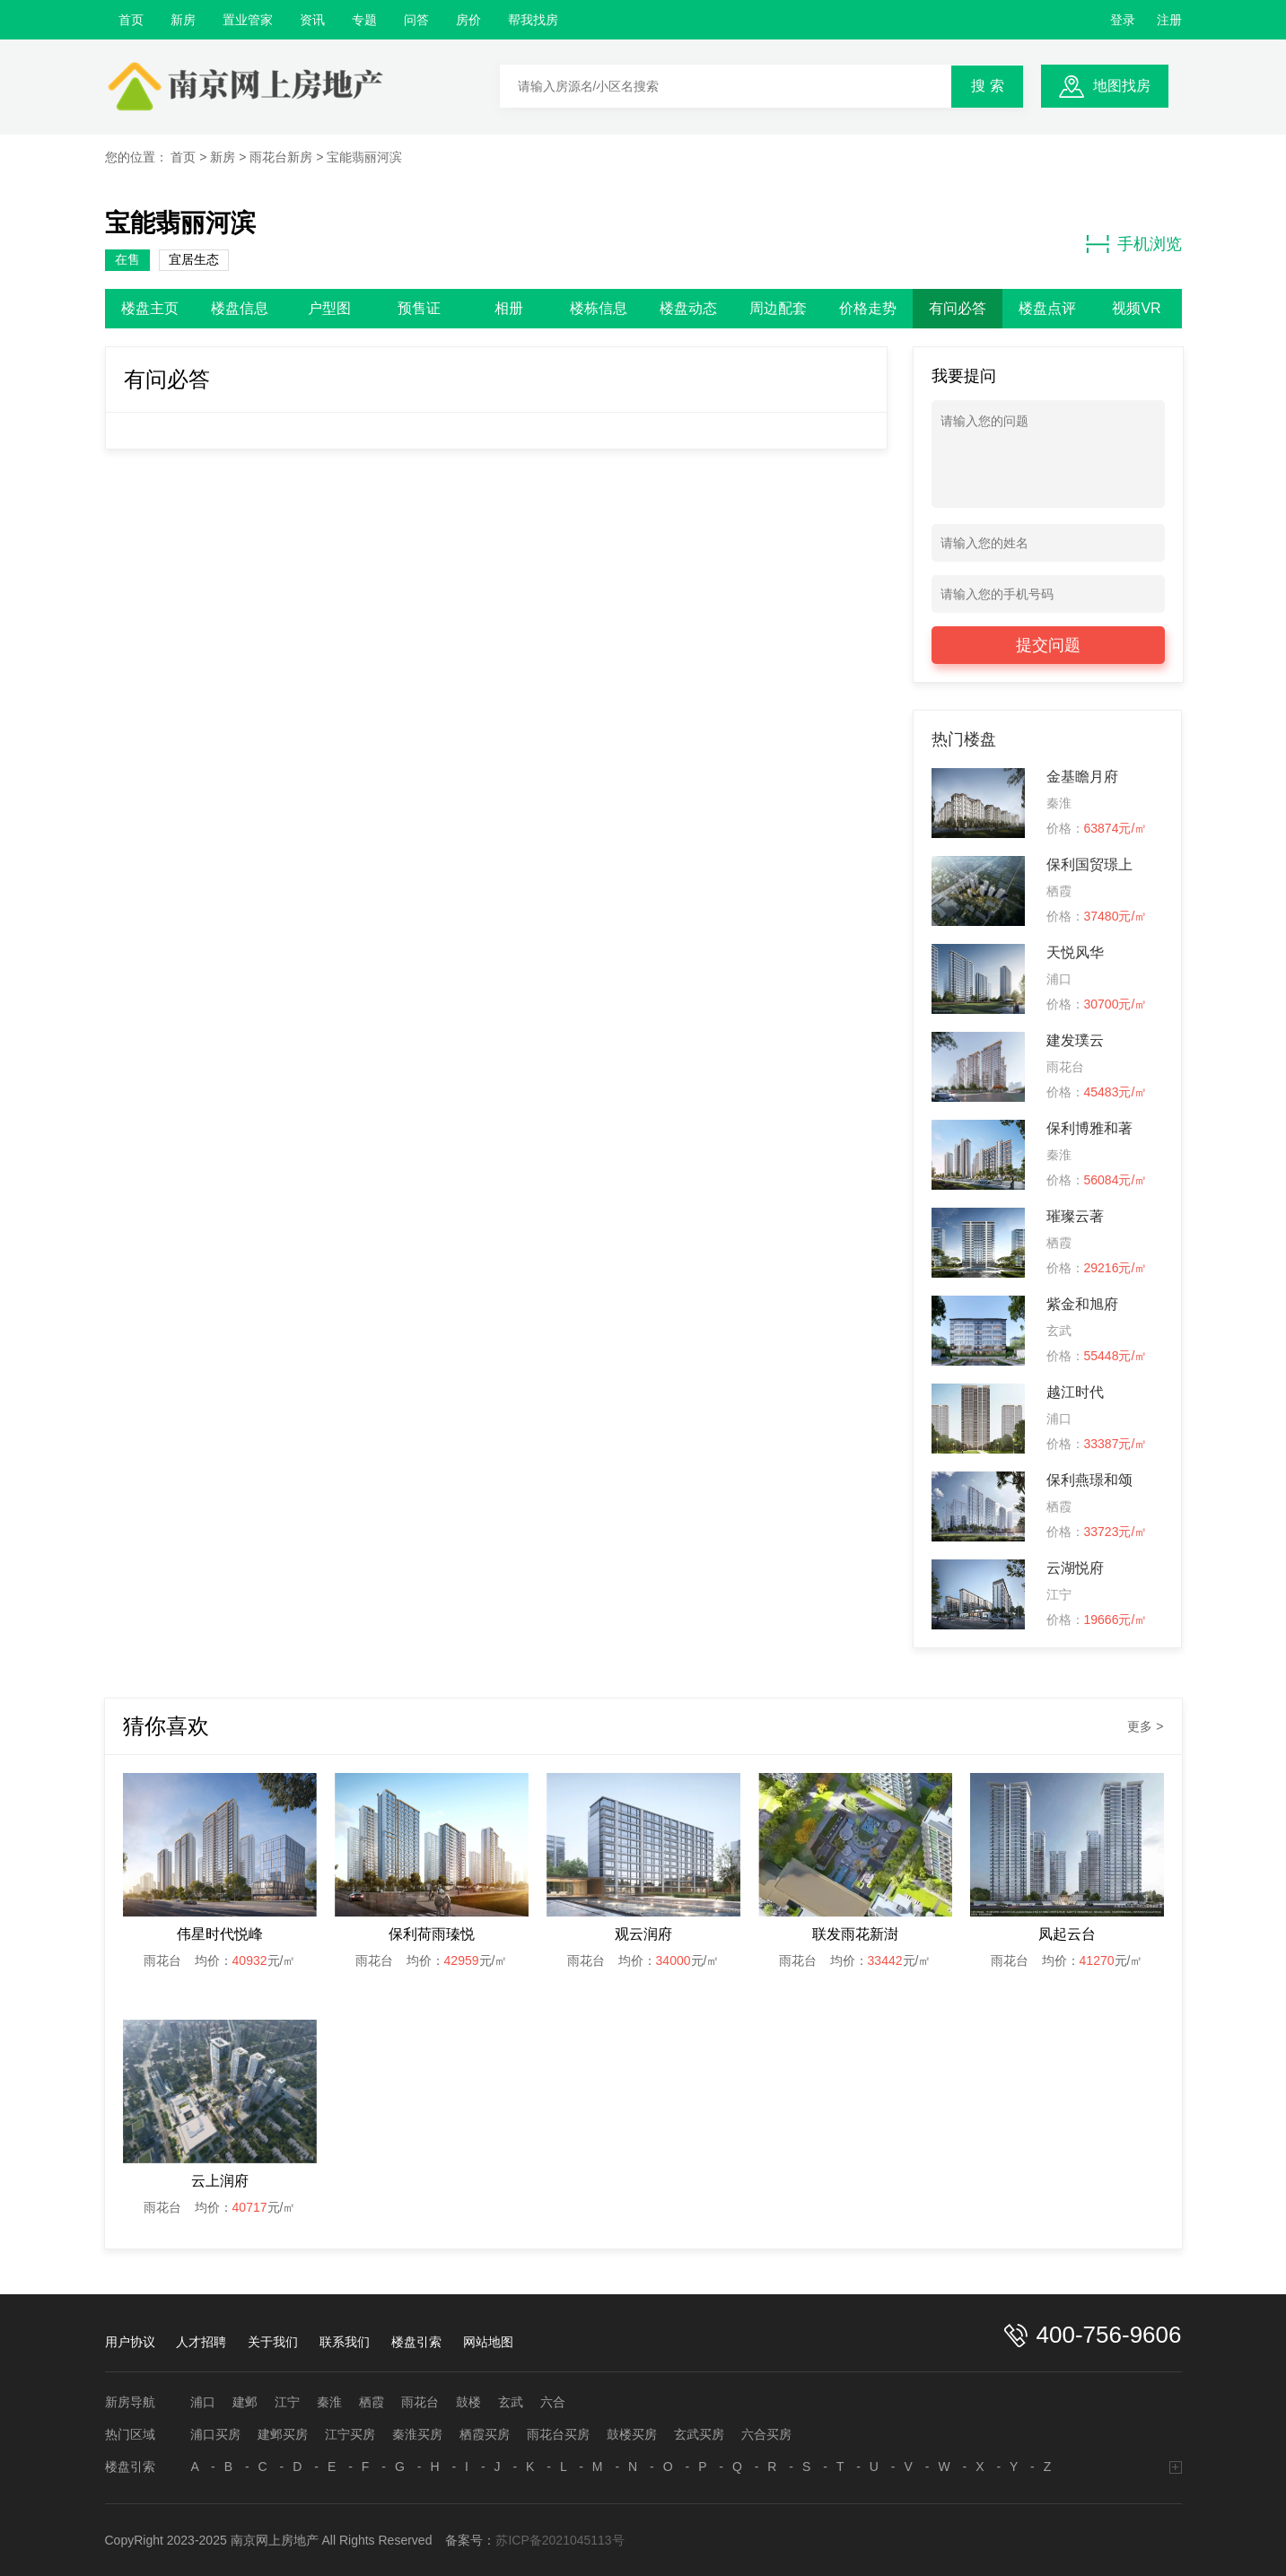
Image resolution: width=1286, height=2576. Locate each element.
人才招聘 (201, 2342)
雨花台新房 (280, 157)
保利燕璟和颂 (1089, 1480)
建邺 (245, 2402)
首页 (131, 20)
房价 (468, 20)
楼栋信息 (598, 308)
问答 (416, 20)
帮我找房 (533, 20)
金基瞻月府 (1082, 776)
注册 (1169, 20)
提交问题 (1048, 645)
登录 (1122, 20)
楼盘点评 (1047, 308)
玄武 (510, 2402)
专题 (364, 20)
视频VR (1136, 308)
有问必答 (957, 308)
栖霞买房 (484, 2434)
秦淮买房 (417, 2434)
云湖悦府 (1075, 1568)
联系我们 (344, 2342)
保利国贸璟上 (1089, 864)
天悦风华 (1075, 952)
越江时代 (1075, 1392)
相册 (508, 308)
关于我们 (273, 2342)
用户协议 (130, 2342)
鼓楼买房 (632, 2434)
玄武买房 (699, 2434)
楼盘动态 (688, 308)
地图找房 (1121, 85)
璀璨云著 (1075, 1216)
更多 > (1145, 1726)
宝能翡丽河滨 (364, 157)
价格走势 (868, 308)
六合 (552, 2402)
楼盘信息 (239, 308)
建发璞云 (1075, 1040)
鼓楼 (468, 2402)
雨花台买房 (558, 2434)
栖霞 (371, 2402)
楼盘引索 (416, 2342)
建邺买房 (283, 2434)
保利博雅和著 (1089, 1128)
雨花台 (420, 2402)
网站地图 (488, 2342)
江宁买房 (350, 2434)
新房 (183, 20)
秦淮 (329, 2402)
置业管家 (248, 20)
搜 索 (987, 85)
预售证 (419, 308)
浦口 (202, 2402)
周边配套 (778, 308)
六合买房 (766, 2434)
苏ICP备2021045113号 (559, 2540)
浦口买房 (215, 2434)
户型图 (329, 308)
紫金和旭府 (1082, 1304)
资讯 (312, 20)
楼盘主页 (150, 308)
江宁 (287, 2402)
